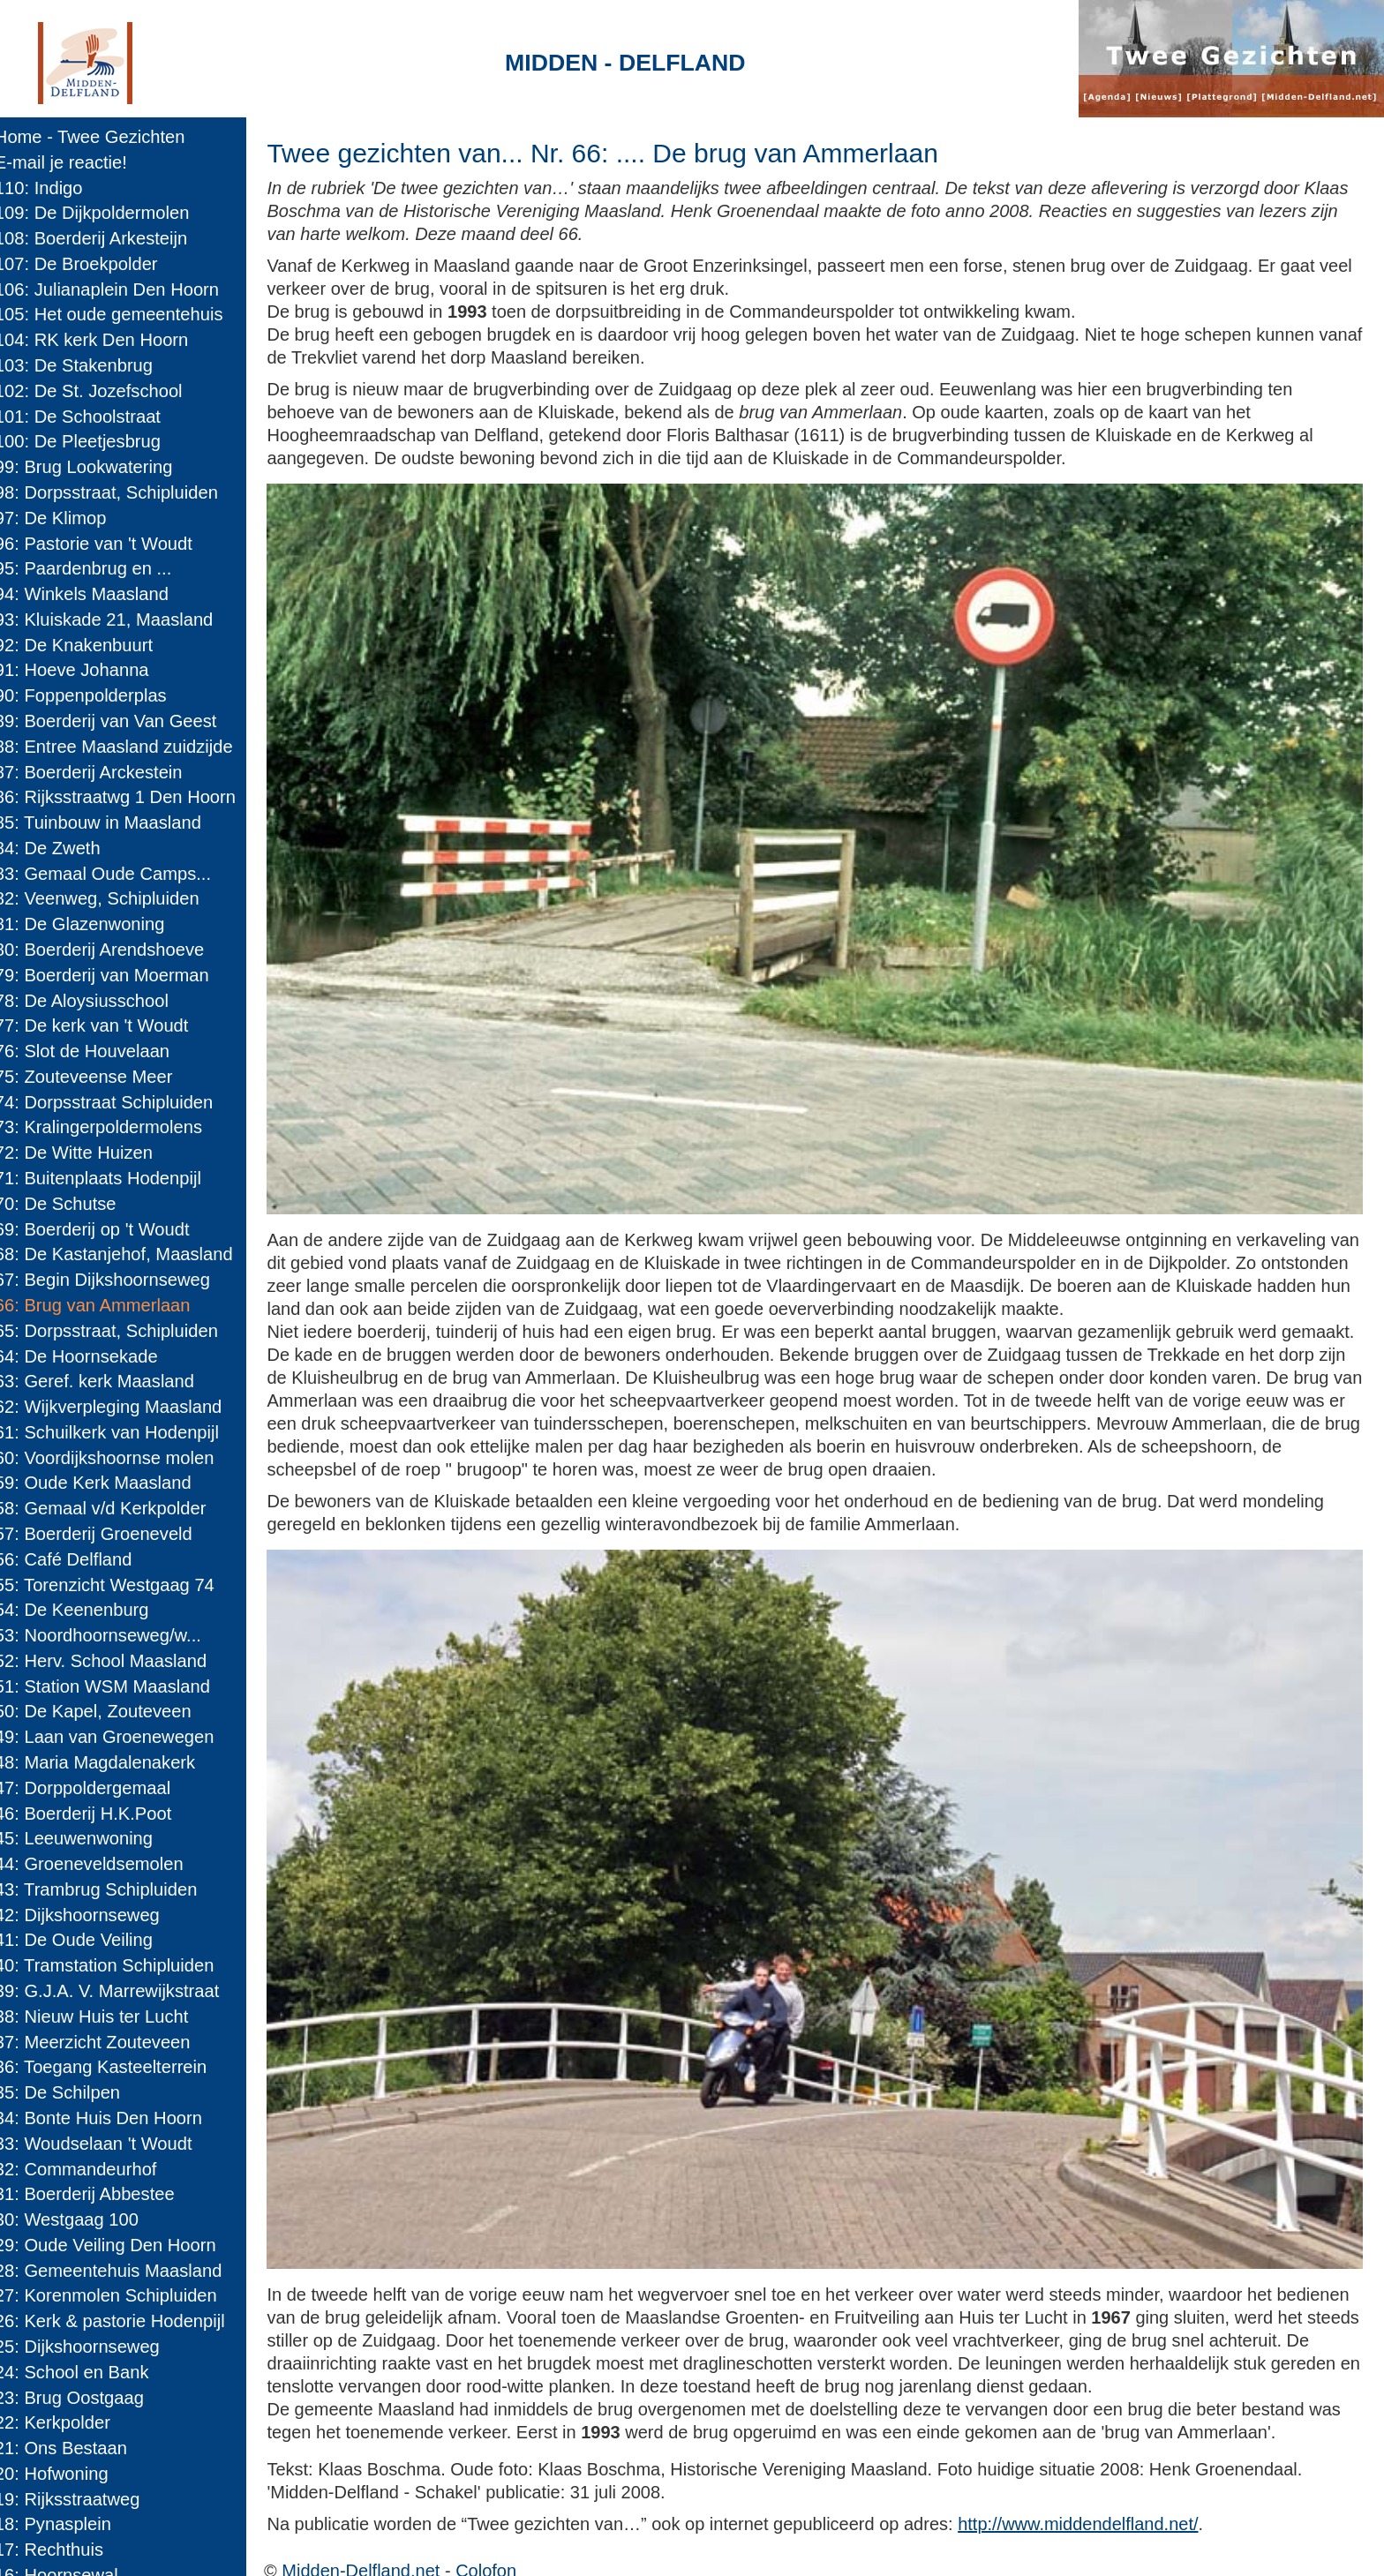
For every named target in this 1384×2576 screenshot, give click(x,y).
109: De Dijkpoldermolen (104, 212)
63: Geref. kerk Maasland (107, 1381)
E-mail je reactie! (73, 162)
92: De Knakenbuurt (86, 645)
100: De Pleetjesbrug (90, 441)
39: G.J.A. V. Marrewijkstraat (119, 1991)
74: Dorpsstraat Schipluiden (116, 1102)
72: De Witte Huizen (86, 1152)
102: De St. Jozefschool (101, 391)
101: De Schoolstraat (90, 416)
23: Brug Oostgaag (81, 2397)
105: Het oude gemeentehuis (121, 314)
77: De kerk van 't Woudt (104, 1025)
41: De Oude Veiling (86, 1939)
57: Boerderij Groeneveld (106, 1533)
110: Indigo (51, 188)
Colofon (505, 2546)
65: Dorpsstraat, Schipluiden (118, 1331)
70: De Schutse (68, 1203)
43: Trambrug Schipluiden (108, 1889)
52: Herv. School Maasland (113, 1661)
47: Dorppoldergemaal (95, 1788)
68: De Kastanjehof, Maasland (126, 1254)
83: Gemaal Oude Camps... (115, 873)
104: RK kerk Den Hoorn (103, 339)
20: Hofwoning (64, 2473)
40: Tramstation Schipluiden (117, 1965)
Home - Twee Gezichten (102, 136)
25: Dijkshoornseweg (89, 2346)
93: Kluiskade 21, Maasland (116, 619)
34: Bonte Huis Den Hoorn (110, 2118)
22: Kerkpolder (65, 2422)
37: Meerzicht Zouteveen (105, 2042)
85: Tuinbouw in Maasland (110, 822)
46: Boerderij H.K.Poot (95, 1813)
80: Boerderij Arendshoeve (111, 949)
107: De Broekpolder (88, 264)
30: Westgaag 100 (79, 2219)
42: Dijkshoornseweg (89, 1915)
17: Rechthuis (61, 2549)
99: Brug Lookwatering (96, 467)
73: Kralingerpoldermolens (110, 1127)
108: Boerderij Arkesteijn (103, 238)
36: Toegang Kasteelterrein (113, 2067)
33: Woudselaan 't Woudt (106, 2143)
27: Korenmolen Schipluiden (118, 2295)
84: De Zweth (60, 848)
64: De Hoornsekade (88, 1356)
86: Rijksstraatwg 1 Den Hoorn (127, 797)
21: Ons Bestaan (73, 2448)
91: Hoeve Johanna (84, 670)
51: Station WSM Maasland (114, 1686)
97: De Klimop (63, 518)
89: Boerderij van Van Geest (118, 721)
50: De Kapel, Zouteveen (105, 1711)
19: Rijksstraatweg (80, 2499)
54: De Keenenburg (84, 1609)
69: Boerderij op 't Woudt (104, 1229)
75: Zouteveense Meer (96, 1076)
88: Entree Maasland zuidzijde (126, 746)
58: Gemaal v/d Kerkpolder (113, 1508)
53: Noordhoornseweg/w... (110, 1635)
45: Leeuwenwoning (86, 1838)
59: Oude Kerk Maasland (105, 1482)
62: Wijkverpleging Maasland (120, 1406)
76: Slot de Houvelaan (94, 1051)
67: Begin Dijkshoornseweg (114, 1279)
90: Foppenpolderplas (93, 695)
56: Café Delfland (76, 1559)
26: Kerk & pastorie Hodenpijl (122, 2321)
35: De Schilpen (69, 2092)
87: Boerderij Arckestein (101, 772)
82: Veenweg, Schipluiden (109, 898)
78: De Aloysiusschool (94, 1000)
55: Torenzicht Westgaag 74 (117, 1585)
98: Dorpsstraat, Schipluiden (118, 492)
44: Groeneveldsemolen (101, 1864)
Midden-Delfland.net (380, 2546)
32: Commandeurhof (88, 2169)
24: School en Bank (84, 2372)
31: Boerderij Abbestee (97, 2194)
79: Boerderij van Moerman (114, 975)
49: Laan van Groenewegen (117, 1736)
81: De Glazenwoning (92, 924)
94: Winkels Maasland (94, 594)
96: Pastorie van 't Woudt (106, 543)
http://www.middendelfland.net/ (1096, 2499)
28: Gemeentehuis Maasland (121, 2270)
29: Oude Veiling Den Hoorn (118, 2245)
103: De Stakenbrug (86, 365)
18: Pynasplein (65, 2524)
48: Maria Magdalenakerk (107, 1762)
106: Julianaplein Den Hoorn (119, 289)
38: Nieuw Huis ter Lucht (103, 2016)
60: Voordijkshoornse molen (117, 1458)
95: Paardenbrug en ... (95, 568)
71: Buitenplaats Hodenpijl (110, 1178)
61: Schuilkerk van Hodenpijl (119, 1432)
